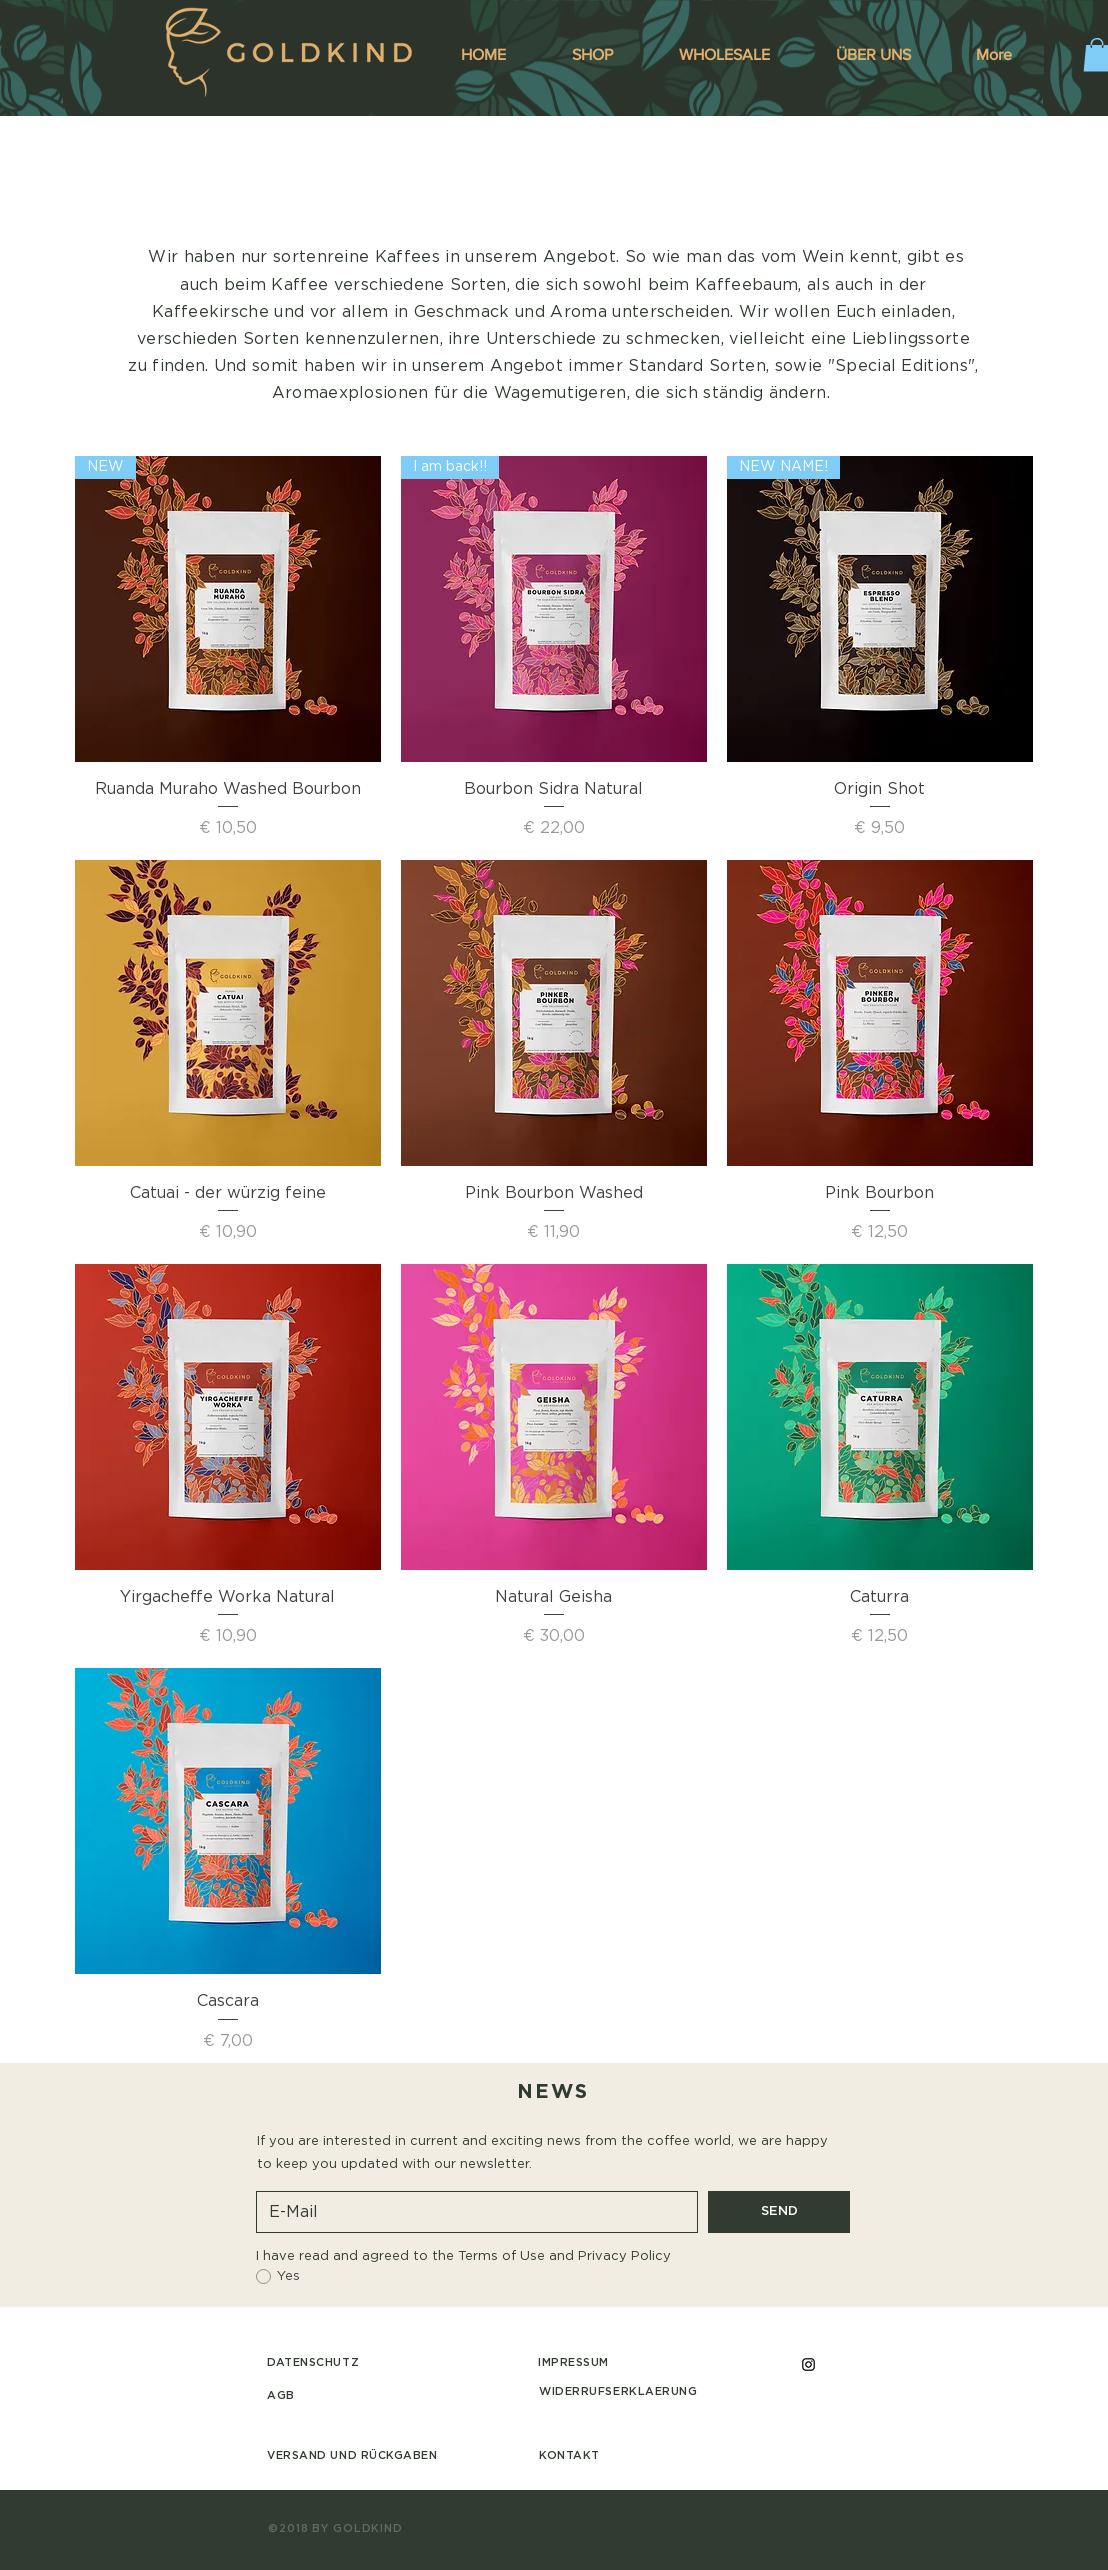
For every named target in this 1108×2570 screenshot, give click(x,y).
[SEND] (779, 2212)
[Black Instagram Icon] (808, 2364)
